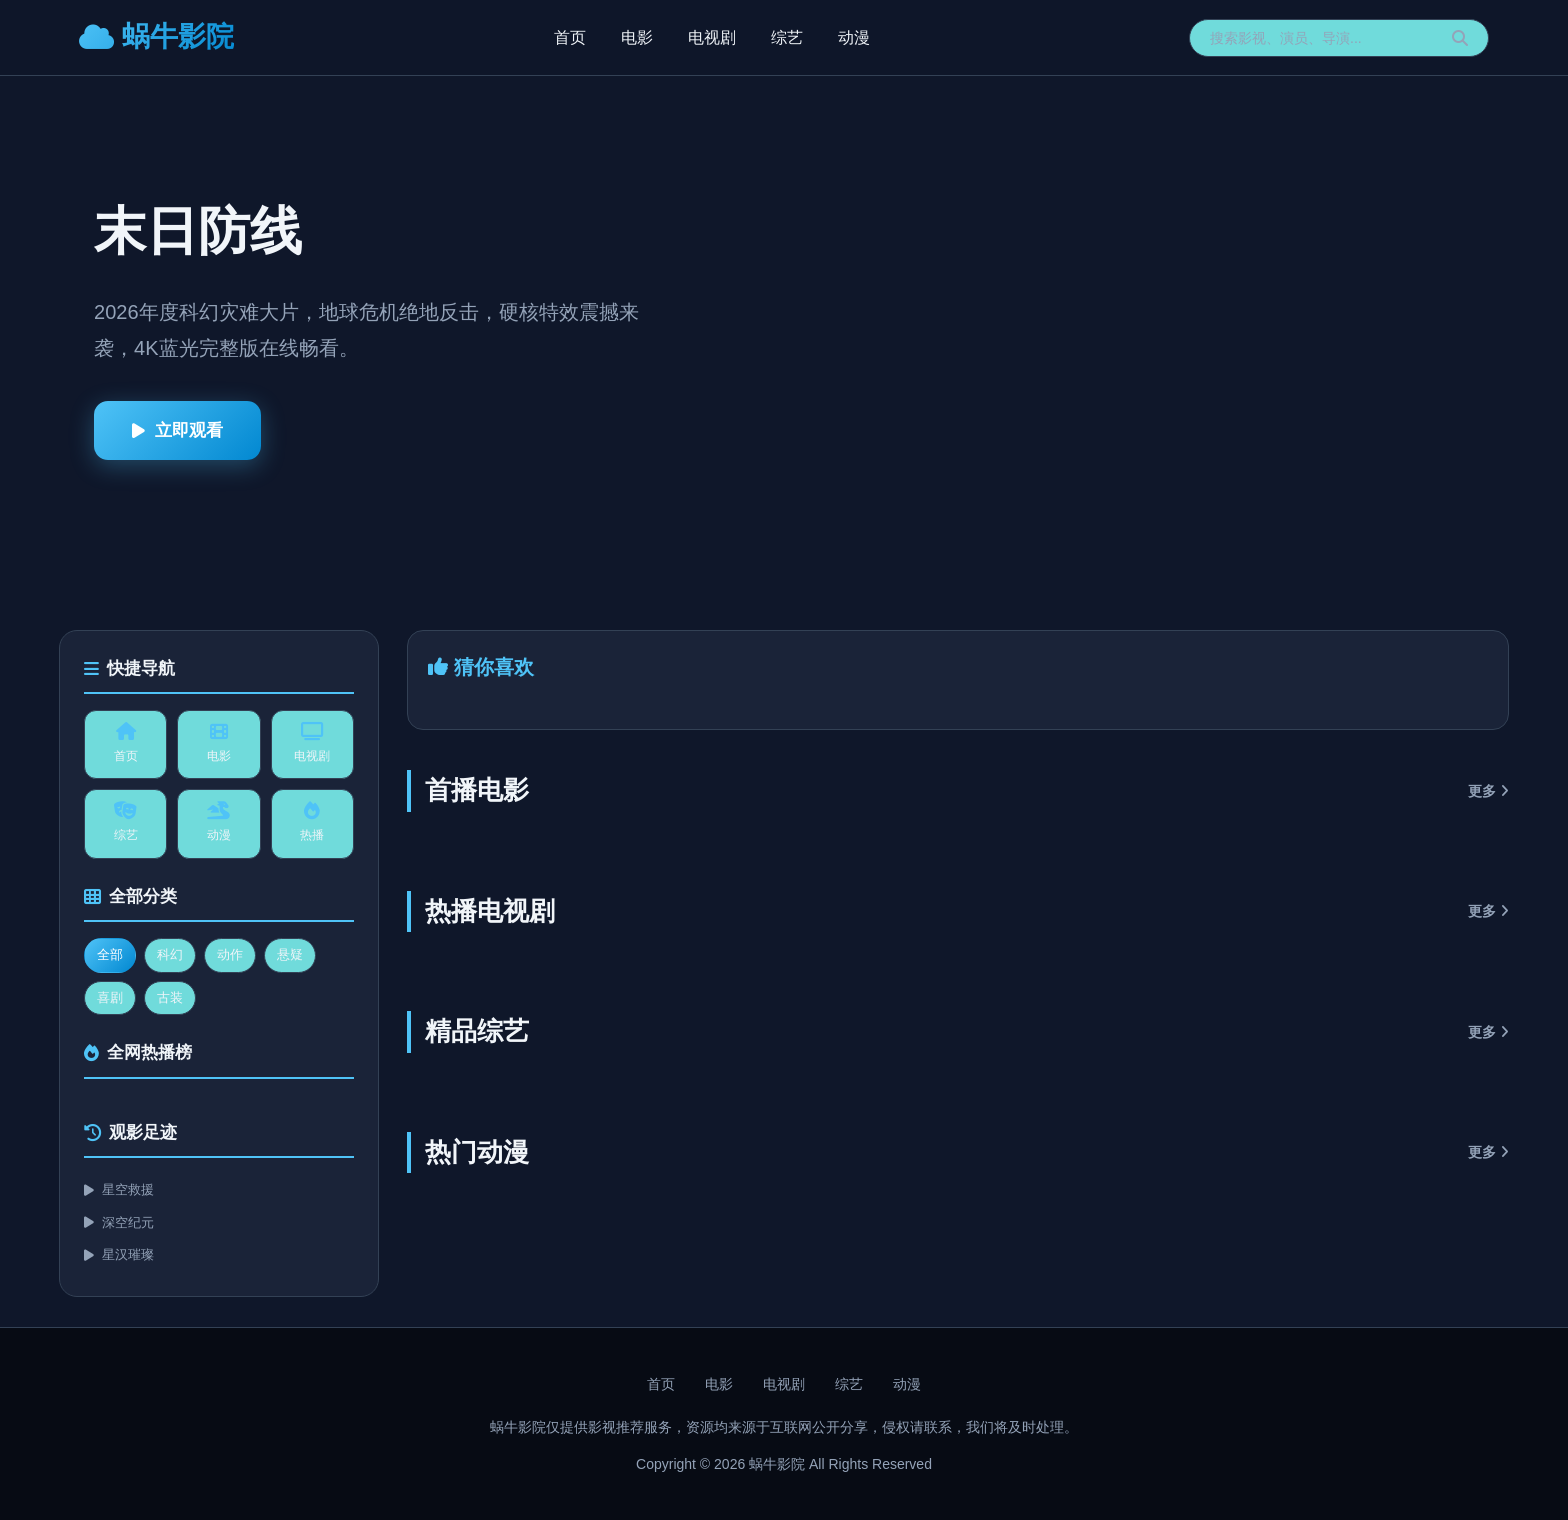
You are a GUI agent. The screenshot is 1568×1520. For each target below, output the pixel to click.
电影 (637, 37)
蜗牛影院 (156, 36)
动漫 (854, 37)
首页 (570, 37)
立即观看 (177, 430)
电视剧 (712, 37)
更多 (1488, 791)
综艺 (787, 37)
